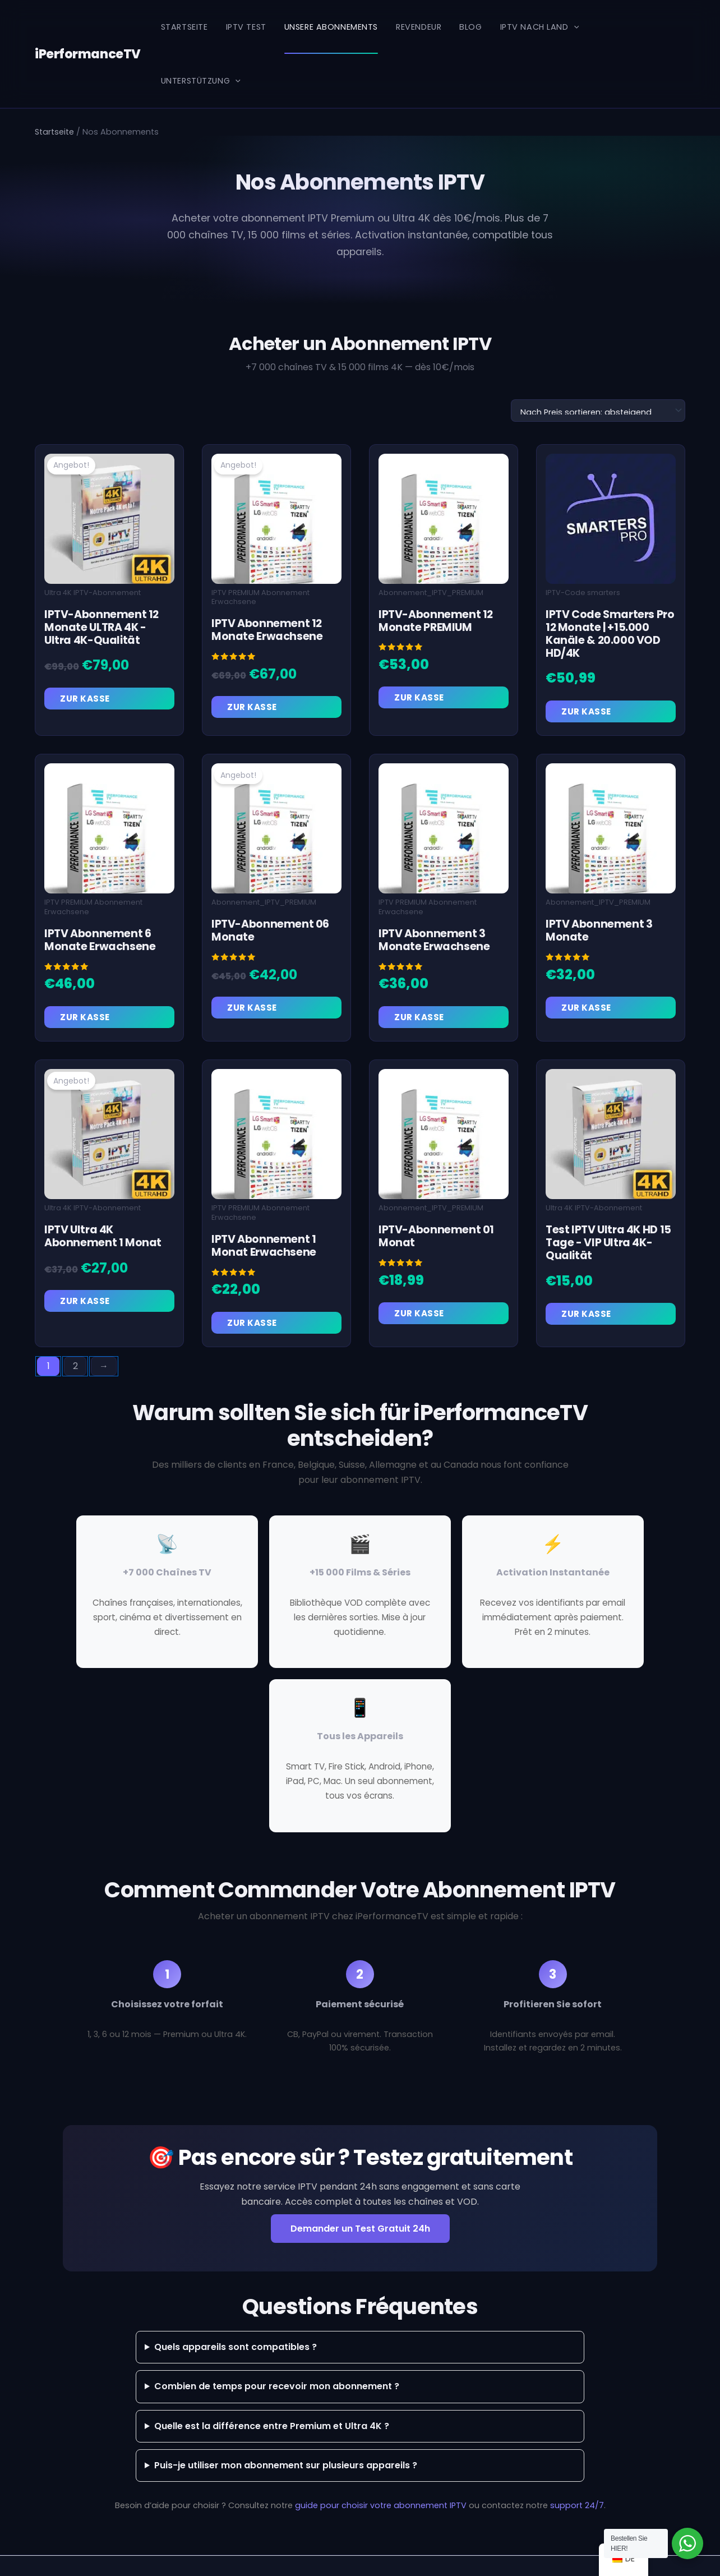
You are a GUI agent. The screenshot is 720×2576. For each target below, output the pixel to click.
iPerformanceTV (86, 27)
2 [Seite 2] (75, 1330)
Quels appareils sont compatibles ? (235, 2311)
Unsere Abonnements (330, 27)
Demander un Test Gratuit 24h (360, 2192)
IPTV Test (245, 27)
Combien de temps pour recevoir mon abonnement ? (276, 2350)
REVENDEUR (418, 27)
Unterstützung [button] (636, 26)
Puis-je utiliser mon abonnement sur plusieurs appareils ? (285, 2429)
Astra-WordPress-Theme (475, 2547)
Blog (470, 27)
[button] (573, 26)
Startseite (183, 27)
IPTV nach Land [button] (539, 26)
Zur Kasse (85, 663)
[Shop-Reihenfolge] (598, 374)
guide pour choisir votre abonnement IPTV (381, 2469)
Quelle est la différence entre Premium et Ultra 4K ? (271, 2390)
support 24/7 (577, 2469)
